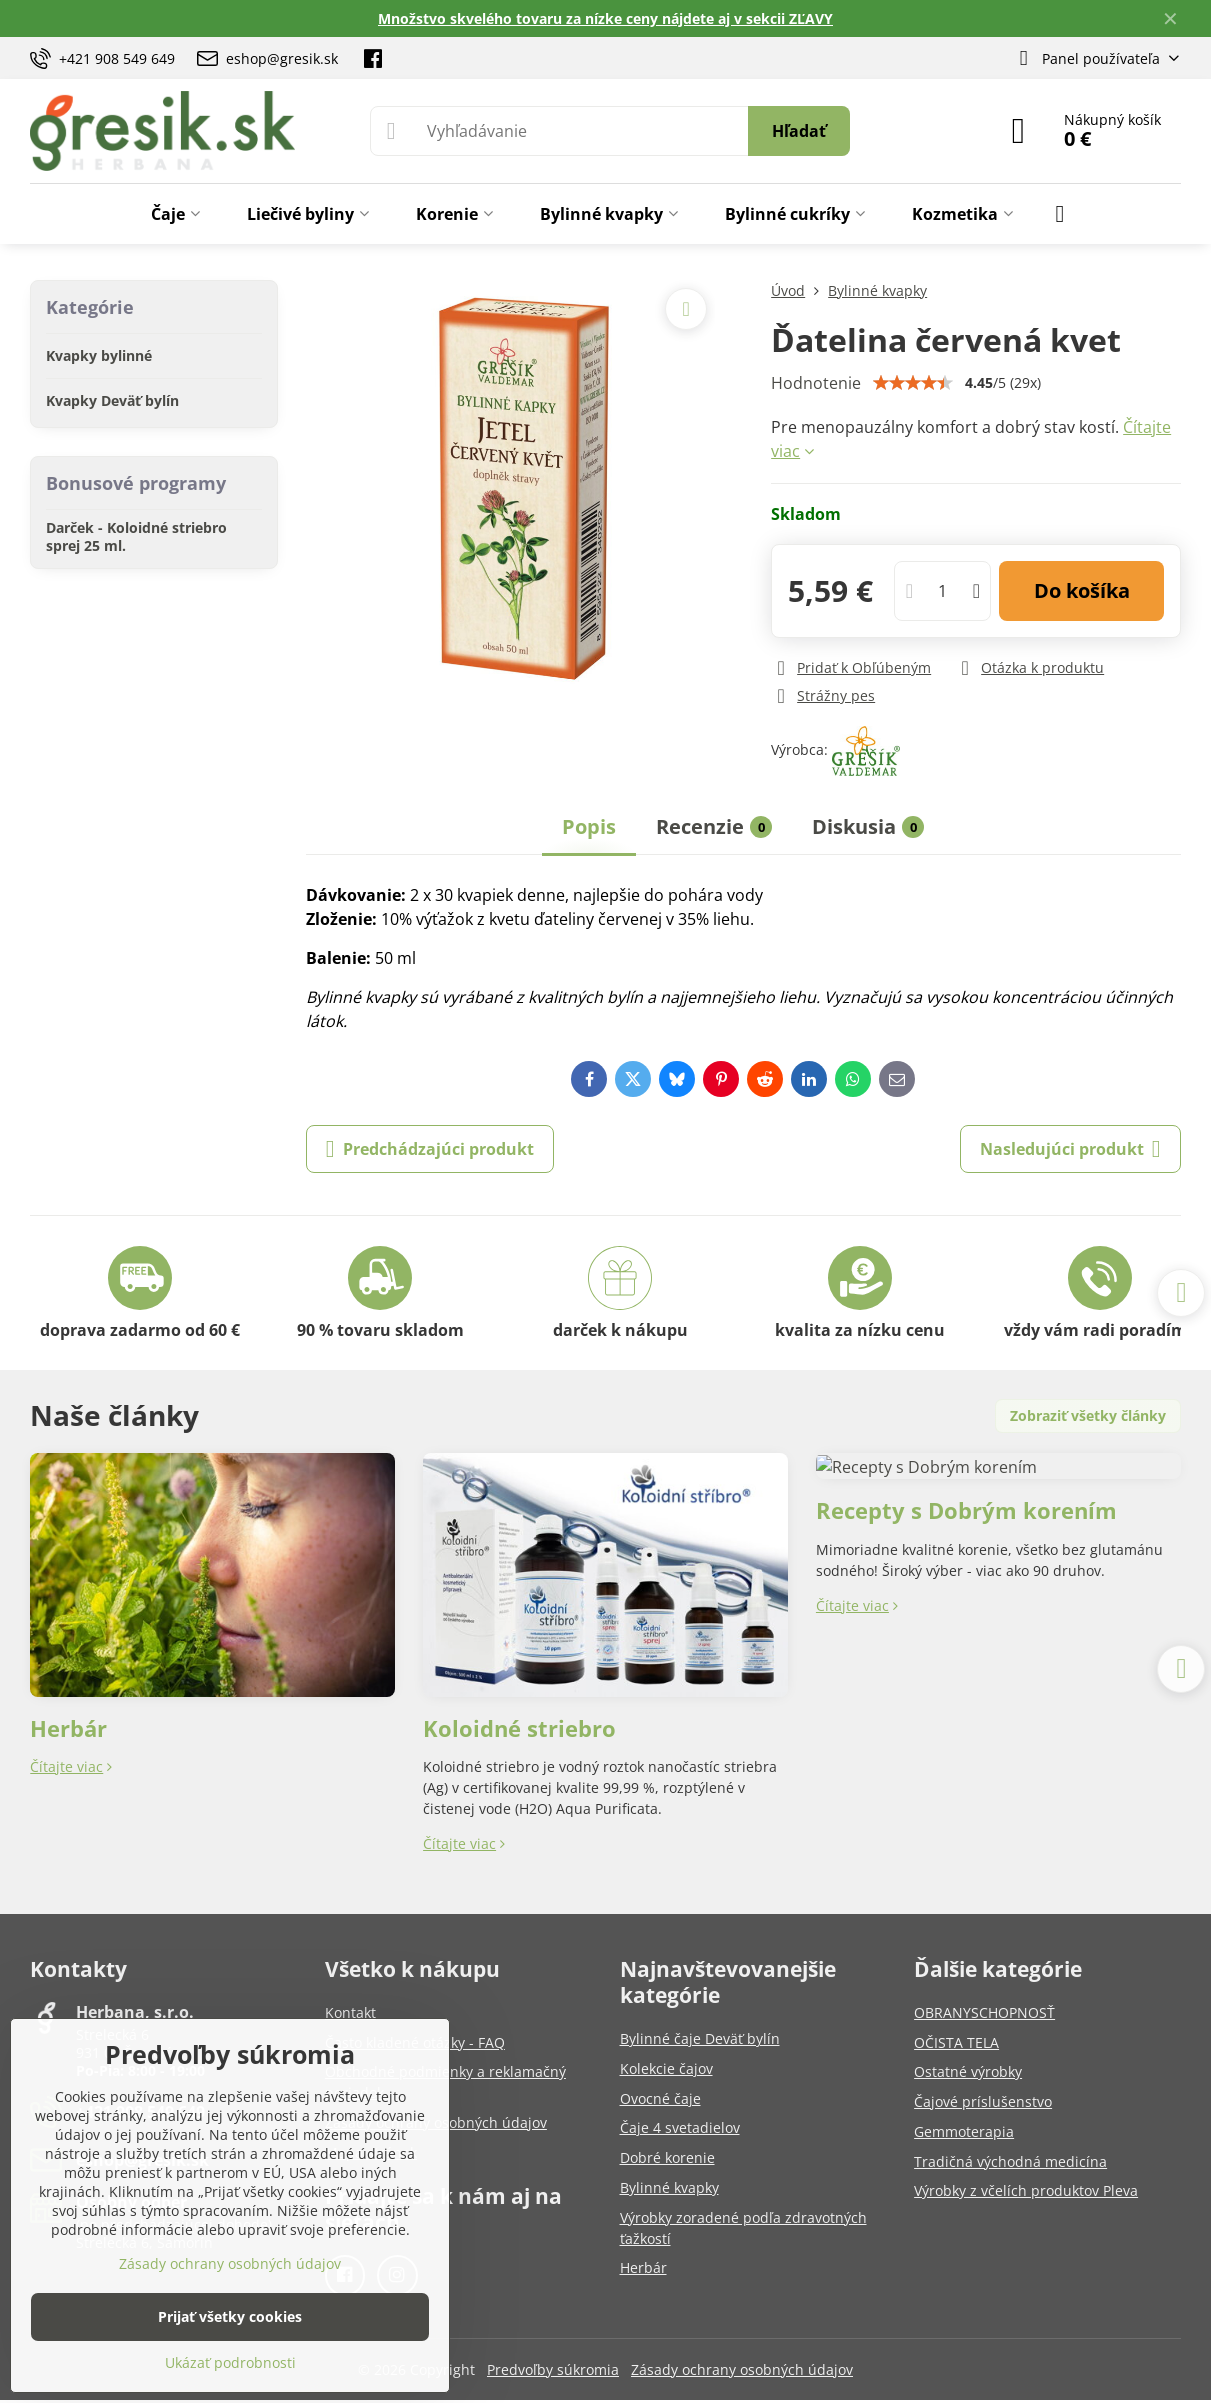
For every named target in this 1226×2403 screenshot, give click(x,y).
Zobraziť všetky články (1088, 1415)
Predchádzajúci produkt (430, 1149)
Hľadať (799, 131)
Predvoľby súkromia (553, 2369)
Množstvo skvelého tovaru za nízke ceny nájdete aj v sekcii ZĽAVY (605, 18)
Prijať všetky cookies (230, 2316)
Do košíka (1082, 590)
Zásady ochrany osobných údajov (742, 2369)
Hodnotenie (816, 383)
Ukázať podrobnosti (230, 2362)
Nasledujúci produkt (1070, 1149)
